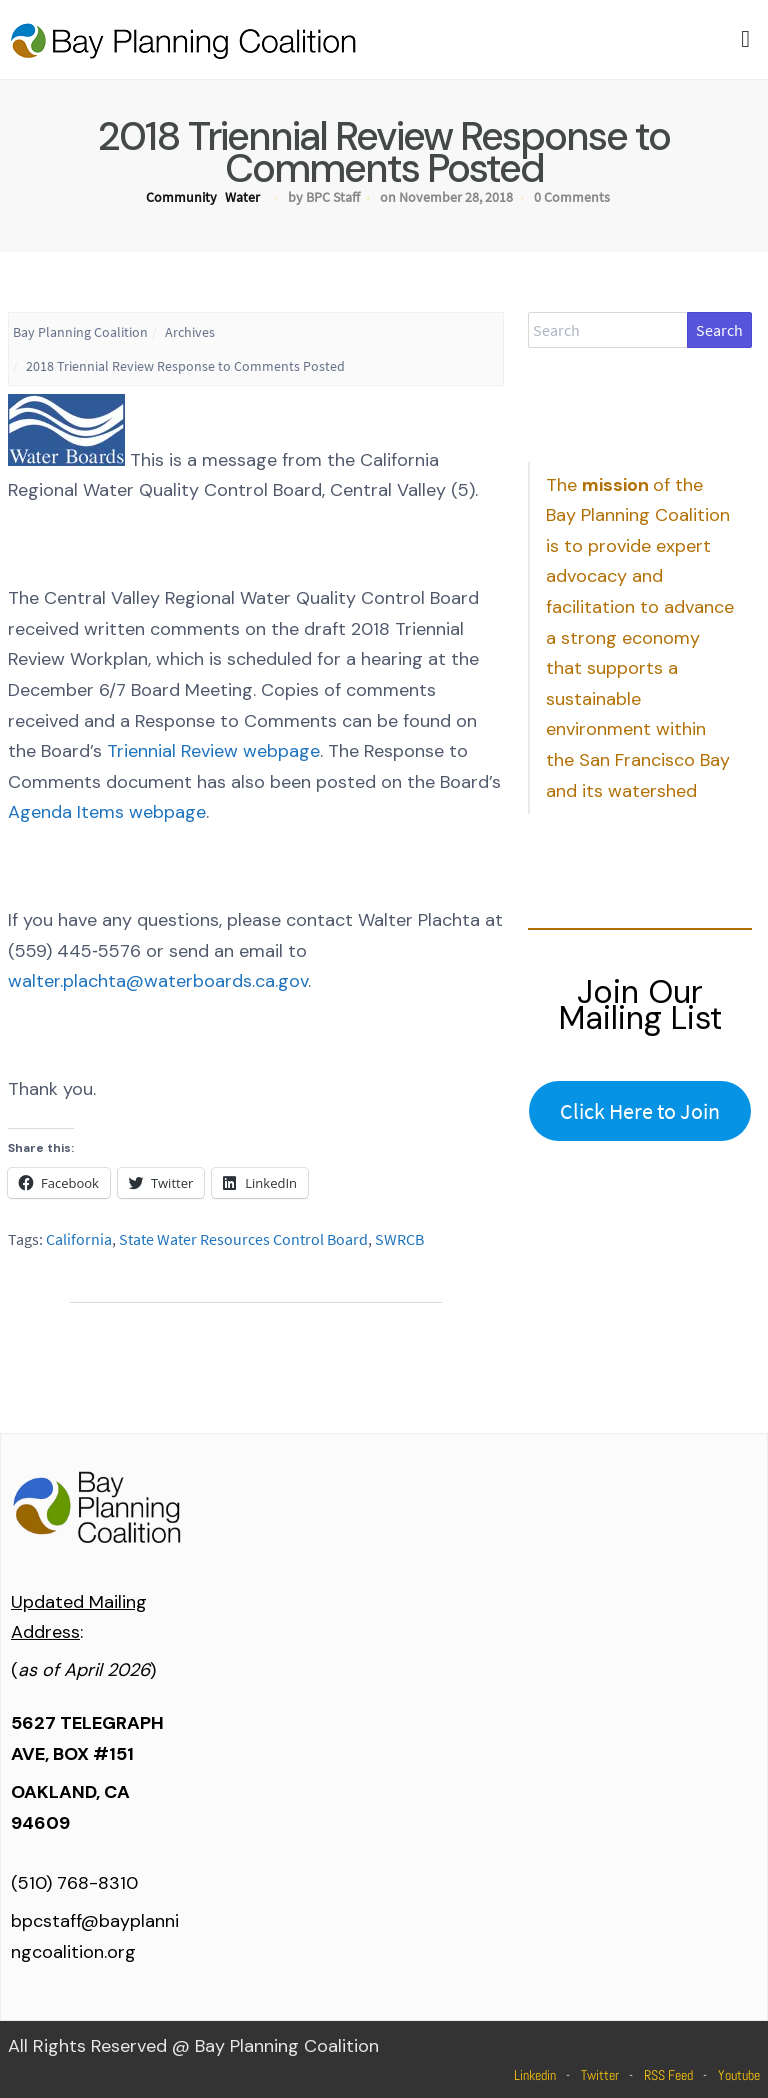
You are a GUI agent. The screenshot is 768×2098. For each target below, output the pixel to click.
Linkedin (535, 2075)
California (79, 1239)
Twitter (600, 2075)
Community (181, 197)
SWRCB (399, 1239)
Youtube (739, 2075)
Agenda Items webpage (107, 812)
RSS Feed (668, 2075)
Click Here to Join (640, 1111)
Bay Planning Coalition (80, 332)
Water (242, 197)
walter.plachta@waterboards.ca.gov (158, 981)
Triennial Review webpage (213, 751)
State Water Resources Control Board (243, 1239)
